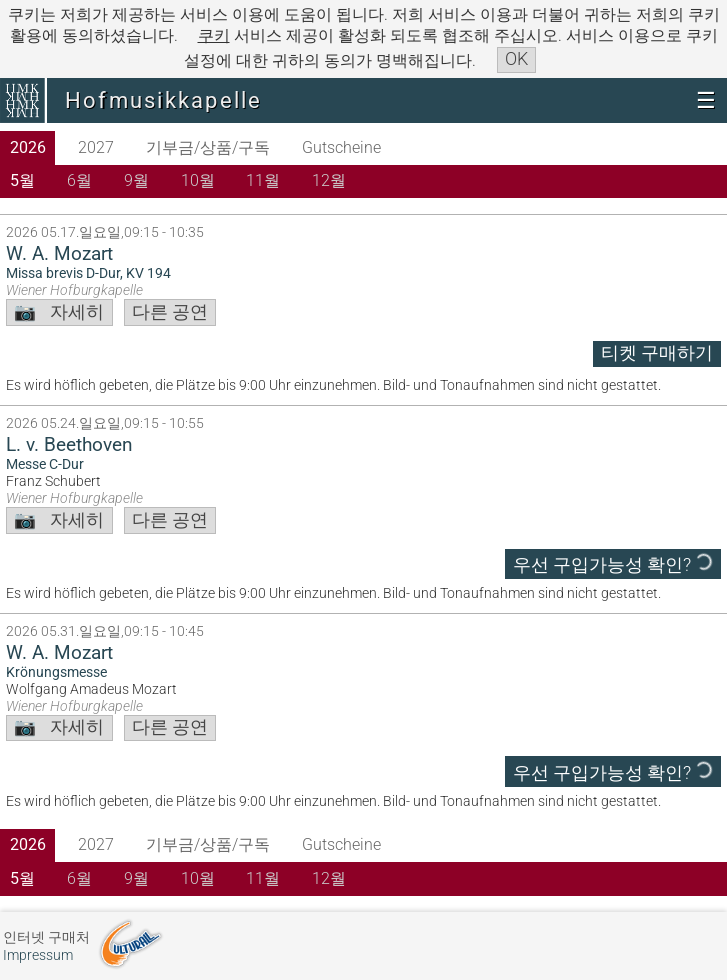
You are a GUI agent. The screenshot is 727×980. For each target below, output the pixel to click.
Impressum (38, 955)
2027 (96, 147)
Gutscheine (341, 147)
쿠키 (214, 35)
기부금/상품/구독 (208, 147)
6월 (79, 180)
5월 (22, 180)
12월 (329, 180)
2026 (28, 147)
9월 (136, 180)
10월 (198, 180)
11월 (263, 180)
